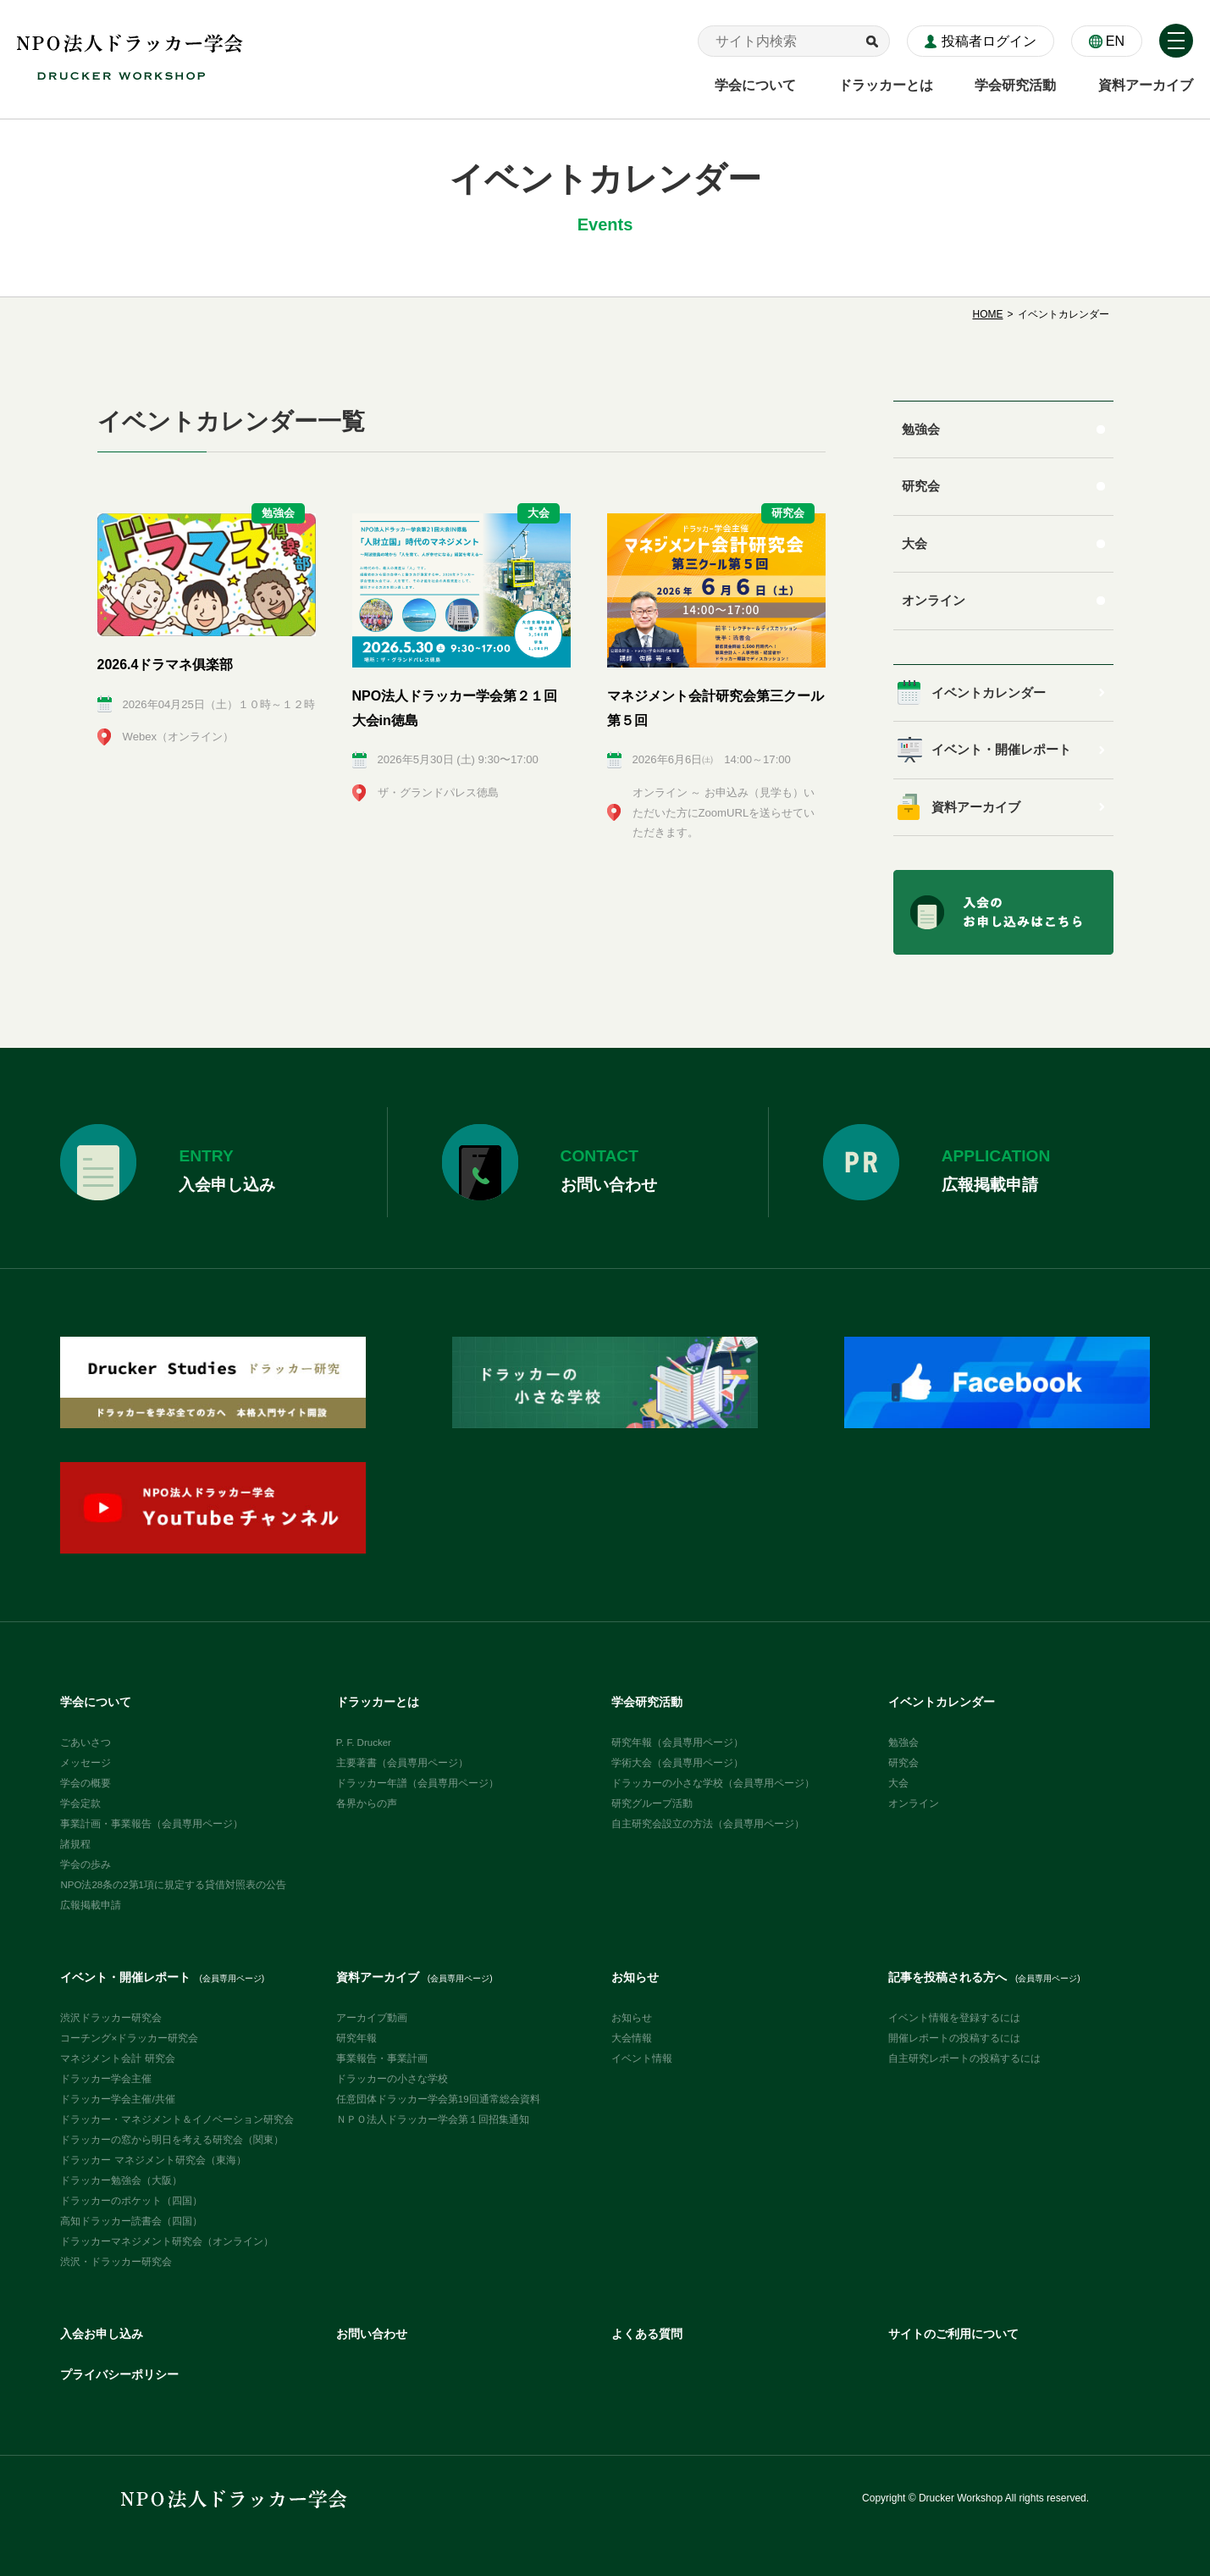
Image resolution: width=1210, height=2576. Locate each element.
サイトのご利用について (953, 2334)
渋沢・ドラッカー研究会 (116, 2262)
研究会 (921, 486)
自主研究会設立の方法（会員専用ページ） (707, 1824)
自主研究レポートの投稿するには (964, 2058)
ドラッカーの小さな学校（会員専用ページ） (713, 1783)
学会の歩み (85, 1864)
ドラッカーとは (377, 1702)
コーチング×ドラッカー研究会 (129, 2038)
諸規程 (75, 1844)
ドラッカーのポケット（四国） (131, 2201)
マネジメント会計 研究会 (117, 2058)
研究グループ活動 (652, 1803)
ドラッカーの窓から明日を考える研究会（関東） (172, 2140)
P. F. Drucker (363, 1742)
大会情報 (631, 2038)
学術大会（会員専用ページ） (677, 1763)
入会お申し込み (101, 2334)
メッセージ (85, 1763)
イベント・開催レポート (1001, 749)
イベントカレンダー (988, 693)
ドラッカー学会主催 (106, 2079)
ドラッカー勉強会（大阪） (121, 2180)
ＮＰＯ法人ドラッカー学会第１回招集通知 (432, 2119)
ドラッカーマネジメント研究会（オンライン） (166, 2241)
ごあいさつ (85, 1742)
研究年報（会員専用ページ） (677, 1742)
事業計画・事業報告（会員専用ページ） (151, 1824)
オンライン (933, 600)
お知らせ (635, 1977)
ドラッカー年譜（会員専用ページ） (417, 1783)
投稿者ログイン (989, 41)
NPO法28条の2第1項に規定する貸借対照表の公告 (173, 1885)
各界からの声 (366, 1803)
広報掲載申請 (90, 1905)
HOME (987, 314)
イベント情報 (641, 2058)
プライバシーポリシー (119, 2374)
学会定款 (80, 1803)
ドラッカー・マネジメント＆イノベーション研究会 (177, 2119)
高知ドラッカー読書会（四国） (131, 2221)
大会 (914, 544)
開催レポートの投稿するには (954, 2038)
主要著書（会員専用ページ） (402, 1763)
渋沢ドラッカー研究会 (111, 2018)
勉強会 (921, 429)
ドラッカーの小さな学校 (392, 2079)
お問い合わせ (371, 2334)
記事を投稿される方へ (984, 1977)
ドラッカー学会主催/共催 (117, 2099)
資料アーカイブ (975, 807)
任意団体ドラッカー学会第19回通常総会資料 (438, 2099)
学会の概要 (85, 1783)
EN (1115, 41)
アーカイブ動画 (371, 2018)
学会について (95, 1702)
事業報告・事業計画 (382, 2058)
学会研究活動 (646, 1702)
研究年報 (356, 2038)
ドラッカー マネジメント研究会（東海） (153, 2160)
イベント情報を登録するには (954, 2018)
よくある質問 (646, 2334)
